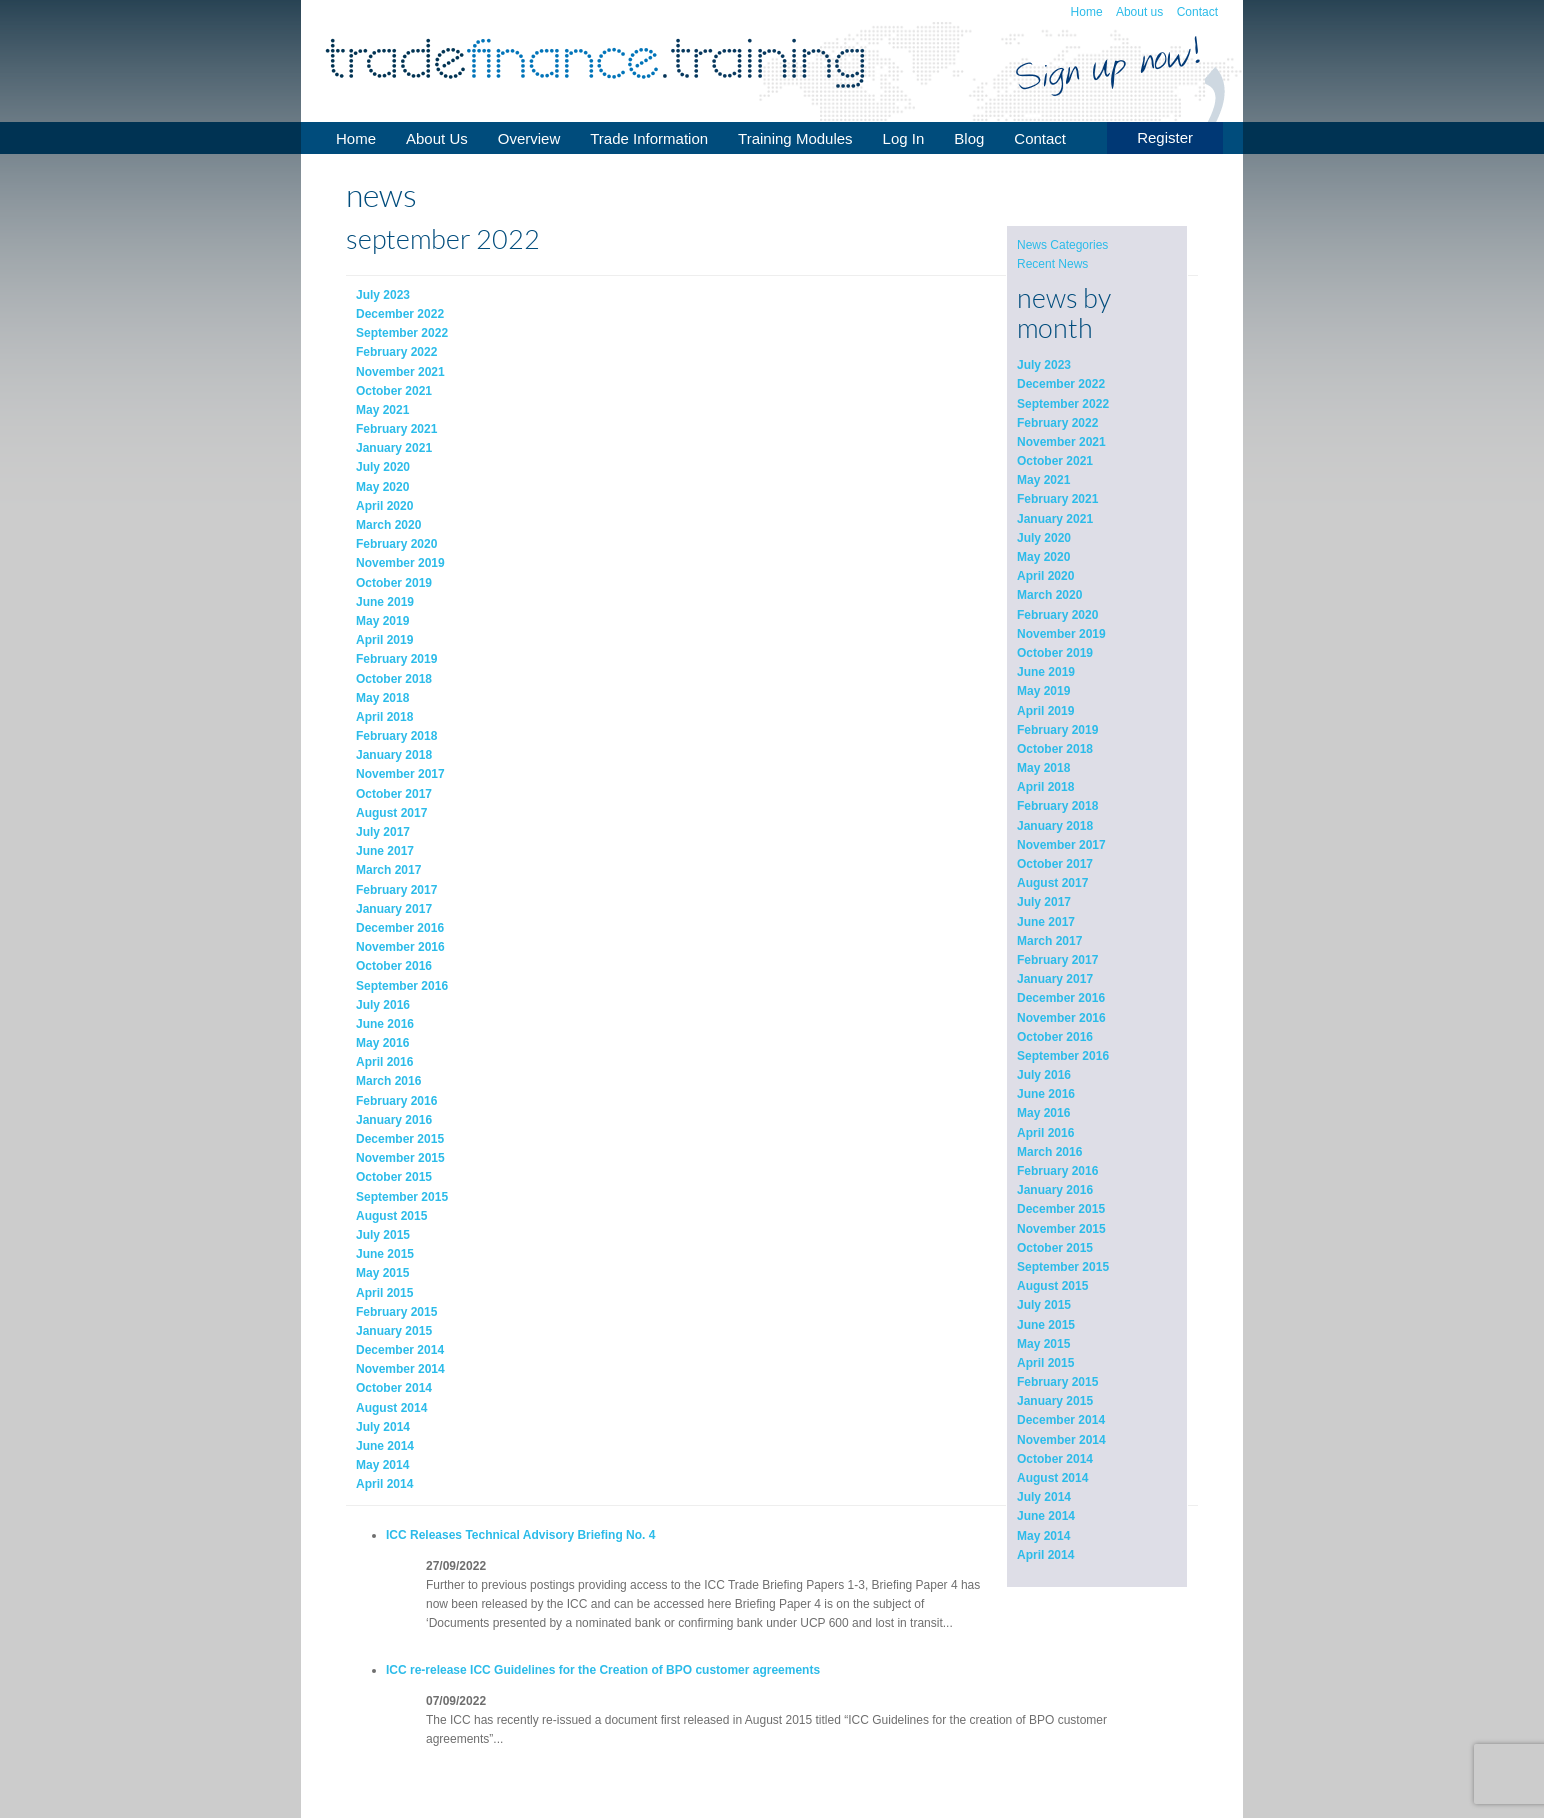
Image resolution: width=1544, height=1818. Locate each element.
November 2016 (1061, 1018)
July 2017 (1044, 902)
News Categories (1062, 245)
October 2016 (1055, 1037)
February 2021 (1057, 499)
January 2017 (1055, 979)
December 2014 (1061, 1420)
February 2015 (1057, 1382)
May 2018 (1043, 768)
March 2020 (1049, 595)
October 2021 (1055, 461)
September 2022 (1063, 404)
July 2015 (1044, 1305)
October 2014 (1055, 1459)
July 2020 (1044, 538)
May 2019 (1043, 691)
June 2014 (1046, 1516)
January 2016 (1055, 1190)
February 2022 (1057, 423)
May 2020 (1043, 557)
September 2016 (1063, 1056)
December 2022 (1061, 384)
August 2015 (1052, 1286)
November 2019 (1061, 634)
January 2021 (1055, 519)
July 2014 (1044, 1497)
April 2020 (1045, 576)
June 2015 (1046, 1325)
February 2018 (1057, 806)
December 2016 (1061, 998)
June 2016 (1046, 1094)
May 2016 (1043, 1113)
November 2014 (1061, 1440)
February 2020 (1057, 615)
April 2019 (1045, 711)
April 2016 (1045, 1133)
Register (1165, 137)
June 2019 (1046, 672)
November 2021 (1061, 442)
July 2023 (1044, 365)
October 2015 (1055, 1248)
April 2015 (1045, 1363)
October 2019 (1055, 653)
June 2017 (1046, 922)
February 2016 (1057, 1171)
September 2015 (1063, 1267)
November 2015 (1061, 1229)
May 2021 (1043, 480)
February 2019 (1057, 730)
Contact (1197, 12)
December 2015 (1061, 1209)
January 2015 (1055, 1401)
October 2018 (1055, 749)
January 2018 (1055, 826)
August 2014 (1052, 1478)
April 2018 (1045, 787)
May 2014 (1043, 1536)
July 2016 (1044, 1075)
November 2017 (1061, 845)
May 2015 (1043, 1344)
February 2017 (1057, 960)
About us (1139, 12)
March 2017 (1049, 941)
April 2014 (1045, 1555)
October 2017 (1055, 864)
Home (1087, 12)
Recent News (1052, 264)
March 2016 (1049, 1152)
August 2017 (1052, 883)
